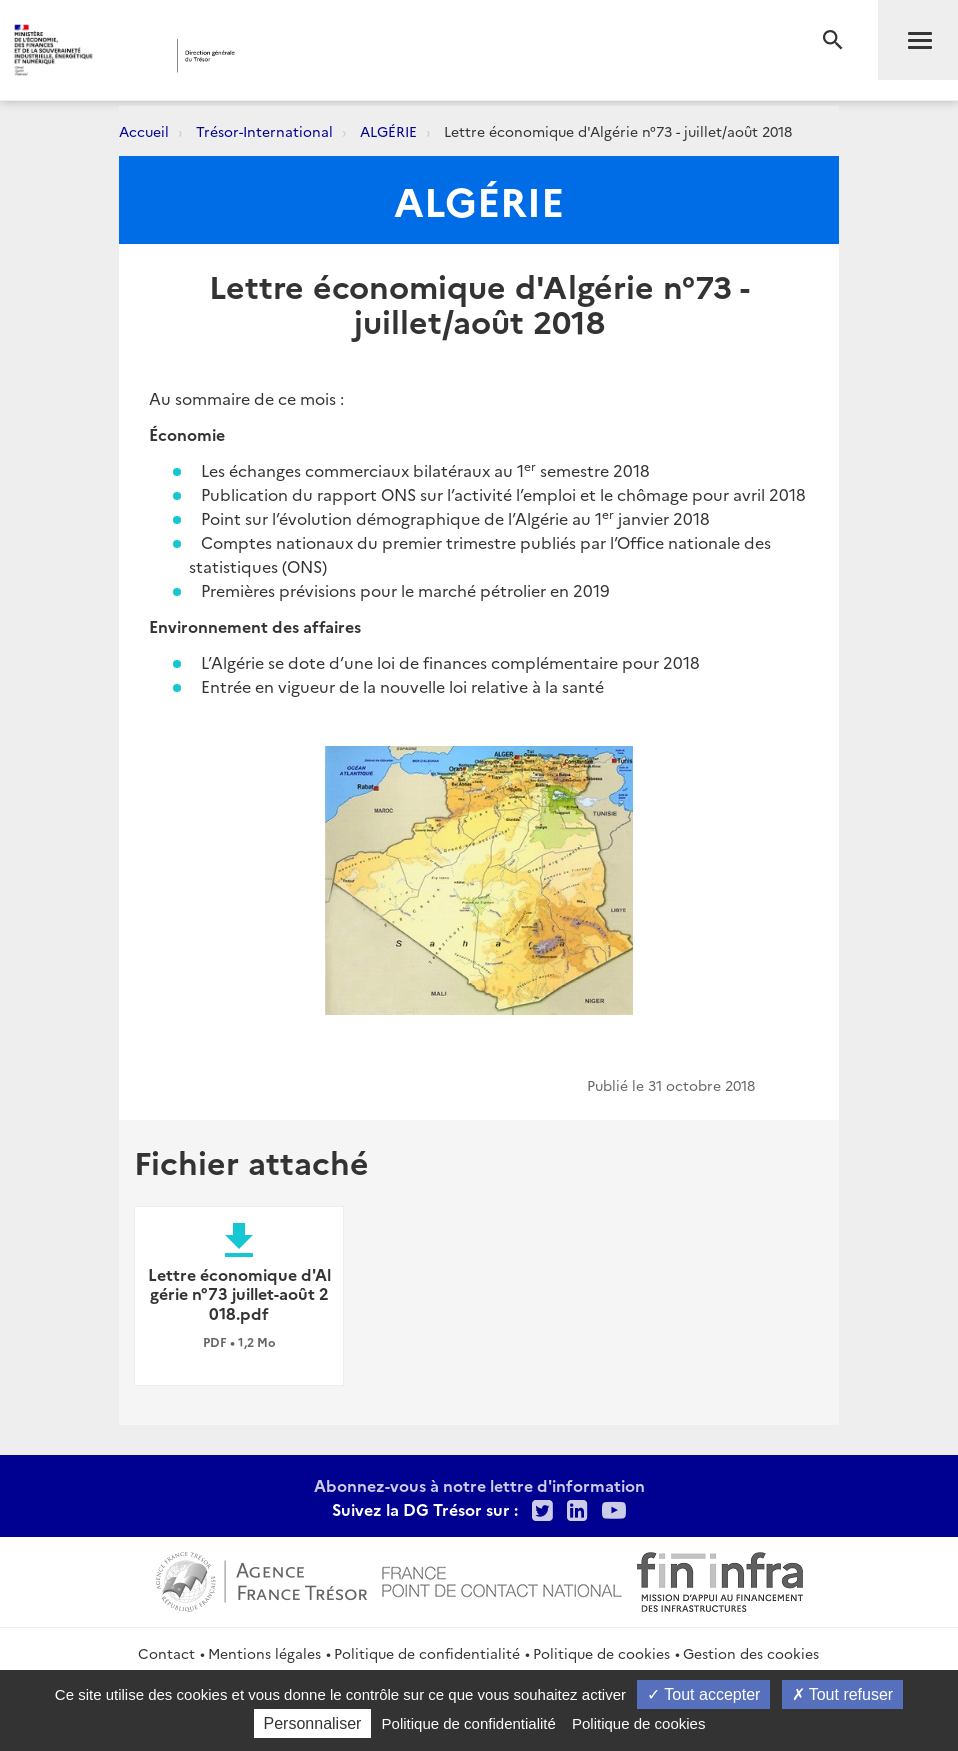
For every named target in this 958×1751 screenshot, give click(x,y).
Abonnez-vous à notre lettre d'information (479, 1485)
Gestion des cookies (751, 1653)
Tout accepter (703, 1694)
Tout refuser (843, 1694)
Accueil (144, 131)
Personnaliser (313, 1723)
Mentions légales (264, 1653)
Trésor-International (264, 131)
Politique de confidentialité (427, 1653)
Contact (166, 1653)
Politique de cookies (601, 1653)
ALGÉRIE (388, 131)
